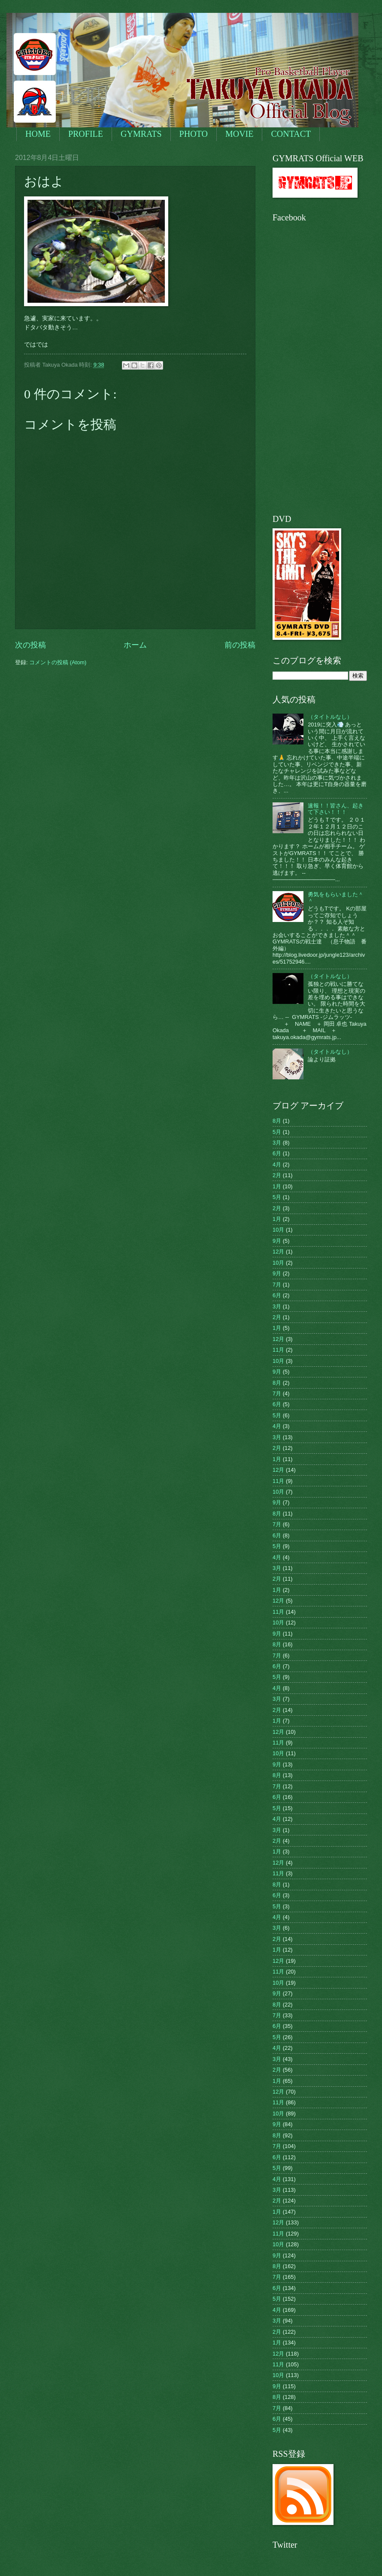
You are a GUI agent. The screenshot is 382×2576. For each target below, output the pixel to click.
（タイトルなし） (330, 717)
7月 (277, 1284)
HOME (38, 134)
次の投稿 (30, 645)
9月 (277, 1241)
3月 (277, 1142)
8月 (277, 1121)
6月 (277, 1153)
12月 (278, 1251)
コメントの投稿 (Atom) (57, 662)
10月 (278, 1229)
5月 (277, 1132)
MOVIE (239, 134)
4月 (277, 1164)
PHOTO (193, 134)
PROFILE (85, 134)
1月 (277, 1186)
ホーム (135, 645)
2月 (277, 1175)
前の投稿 (239, 645)
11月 (278, 1350)
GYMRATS (141, 134)
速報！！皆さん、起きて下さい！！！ (336, 808)
